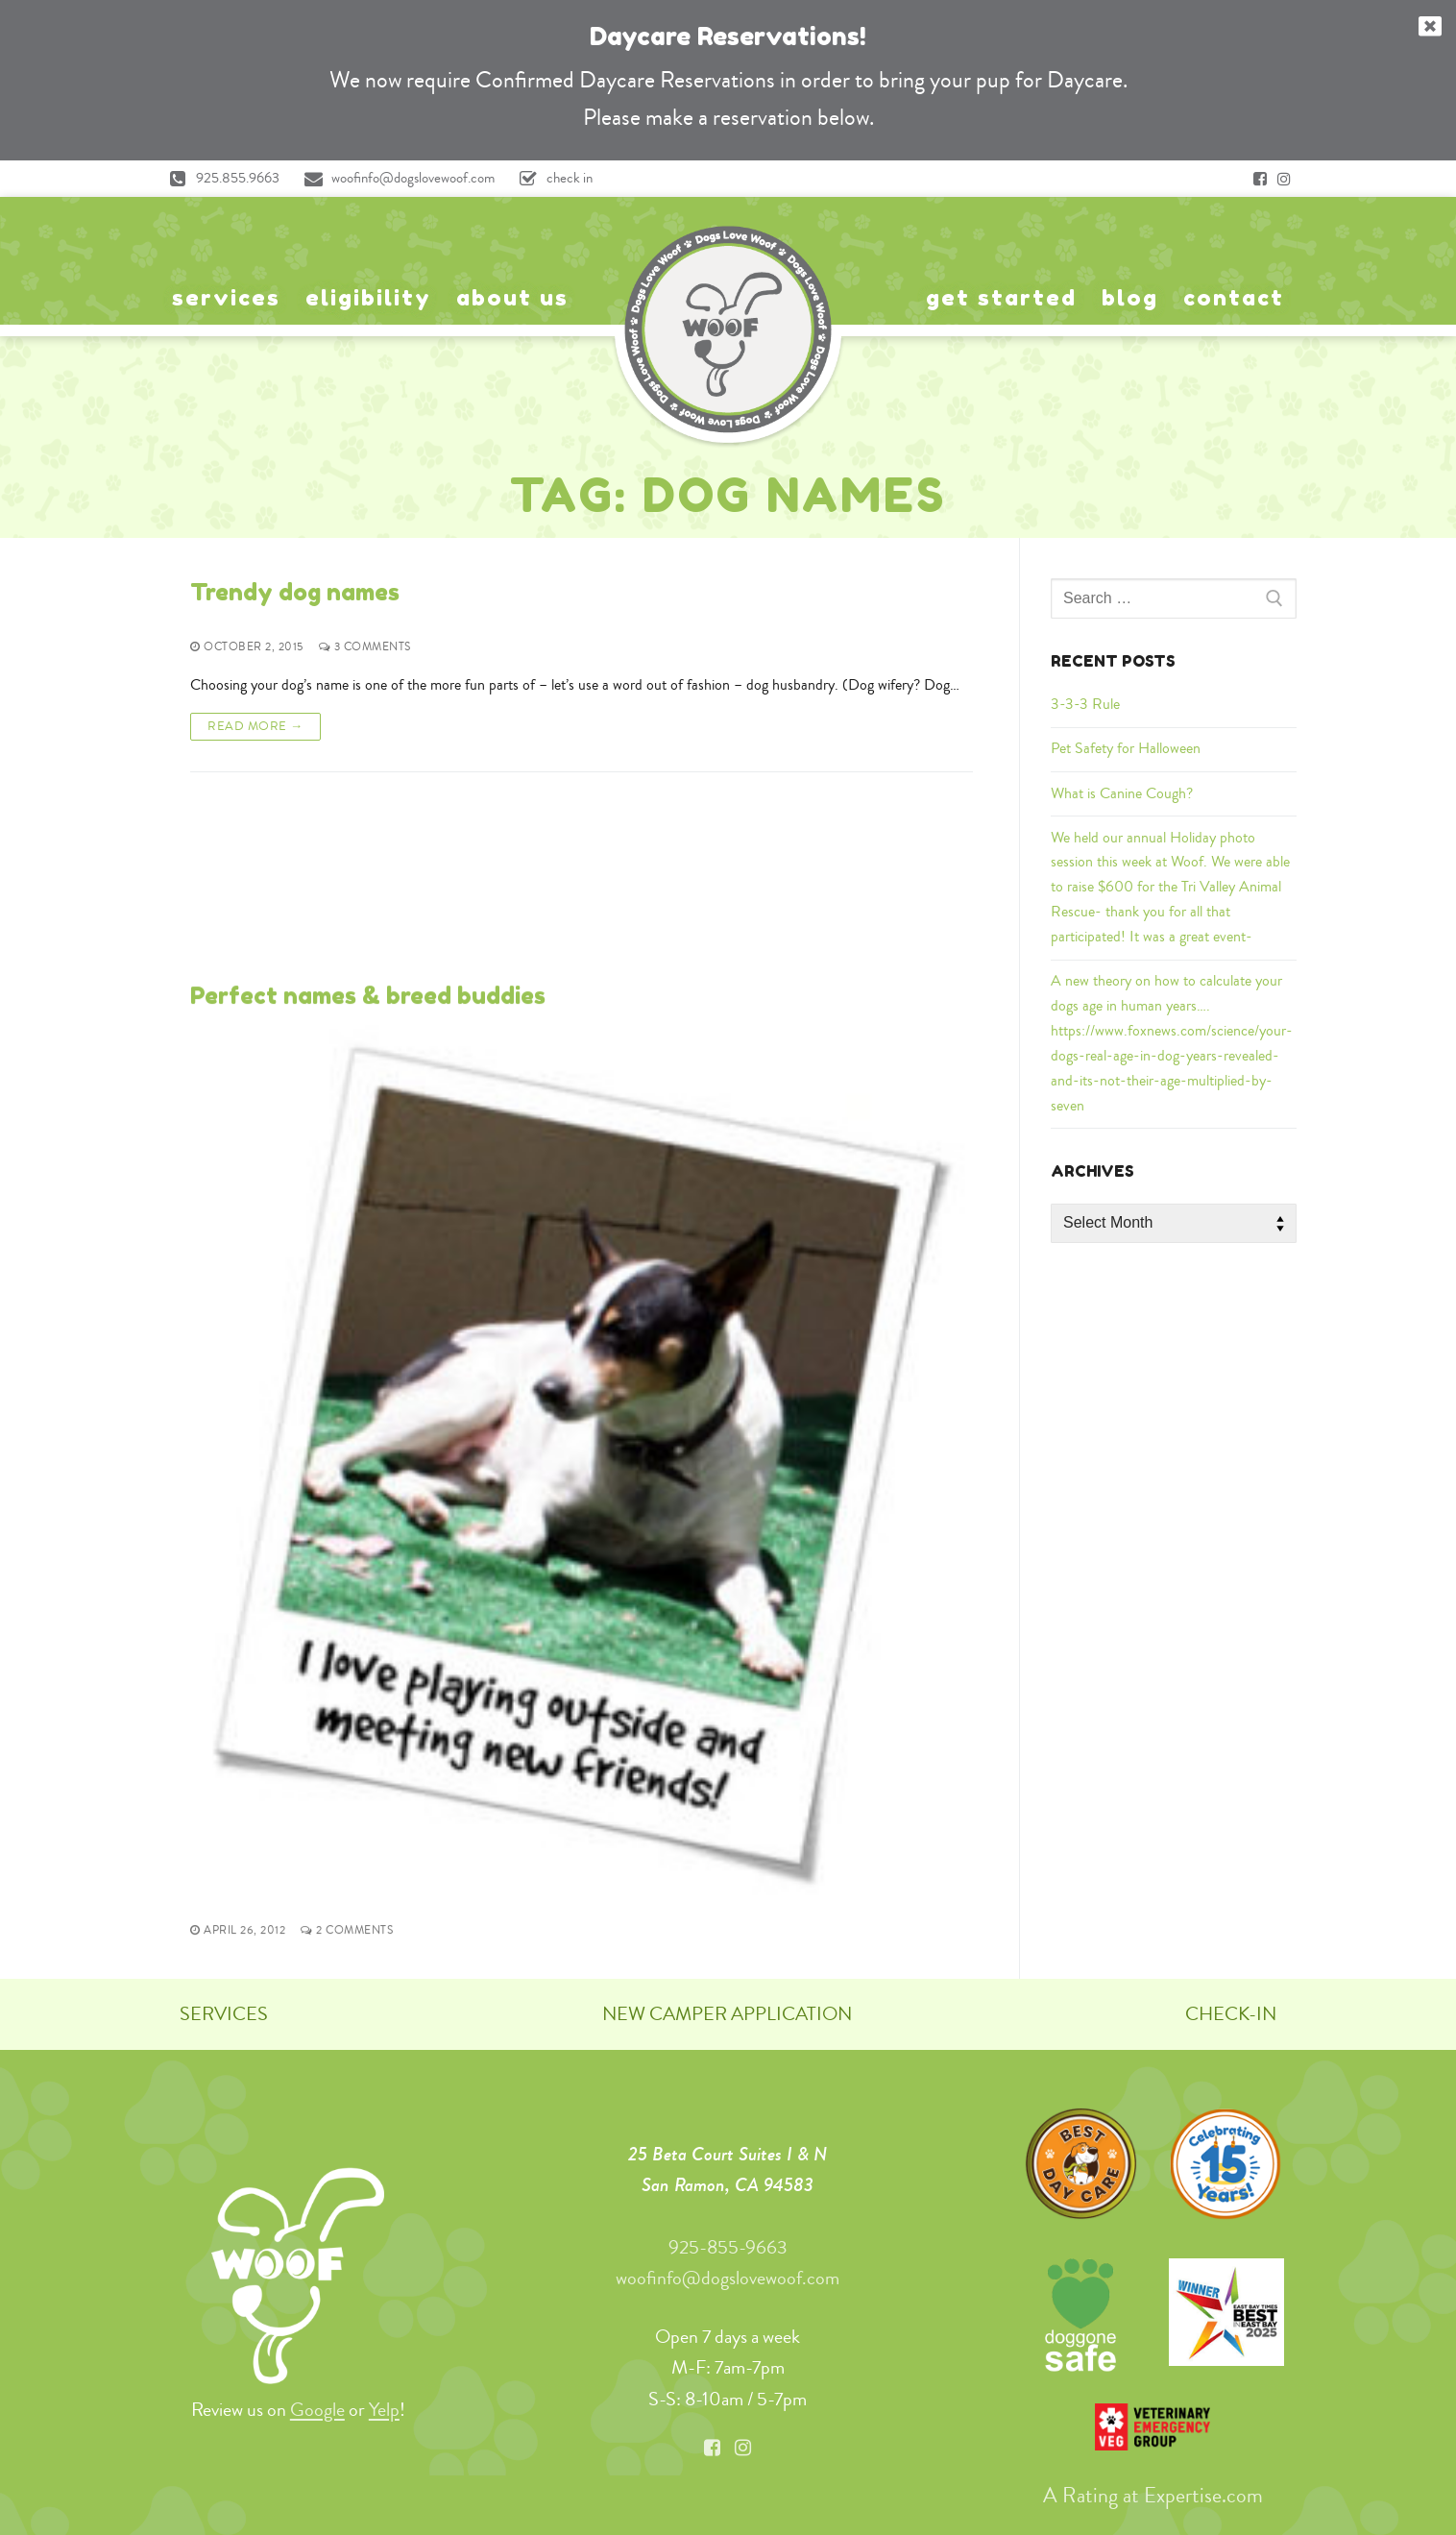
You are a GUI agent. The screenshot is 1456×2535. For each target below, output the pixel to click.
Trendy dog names (295, 592)
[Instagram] (1284, 178)
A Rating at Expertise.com (1153, 2489)
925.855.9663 (219, 178)
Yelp (384, 2403)
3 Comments (365, 647)
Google (317, 2403)
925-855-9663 (728, 2241)
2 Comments (347, 1751)
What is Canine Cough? (1122, 793)
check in (551, 178)
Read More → (255, 726)
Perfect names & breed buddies (368, 817)
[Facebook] (1260, 178)
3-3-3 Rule (1085, 704)
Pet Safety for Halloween (1126, 748)
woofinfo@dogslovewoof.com (395, 178)
